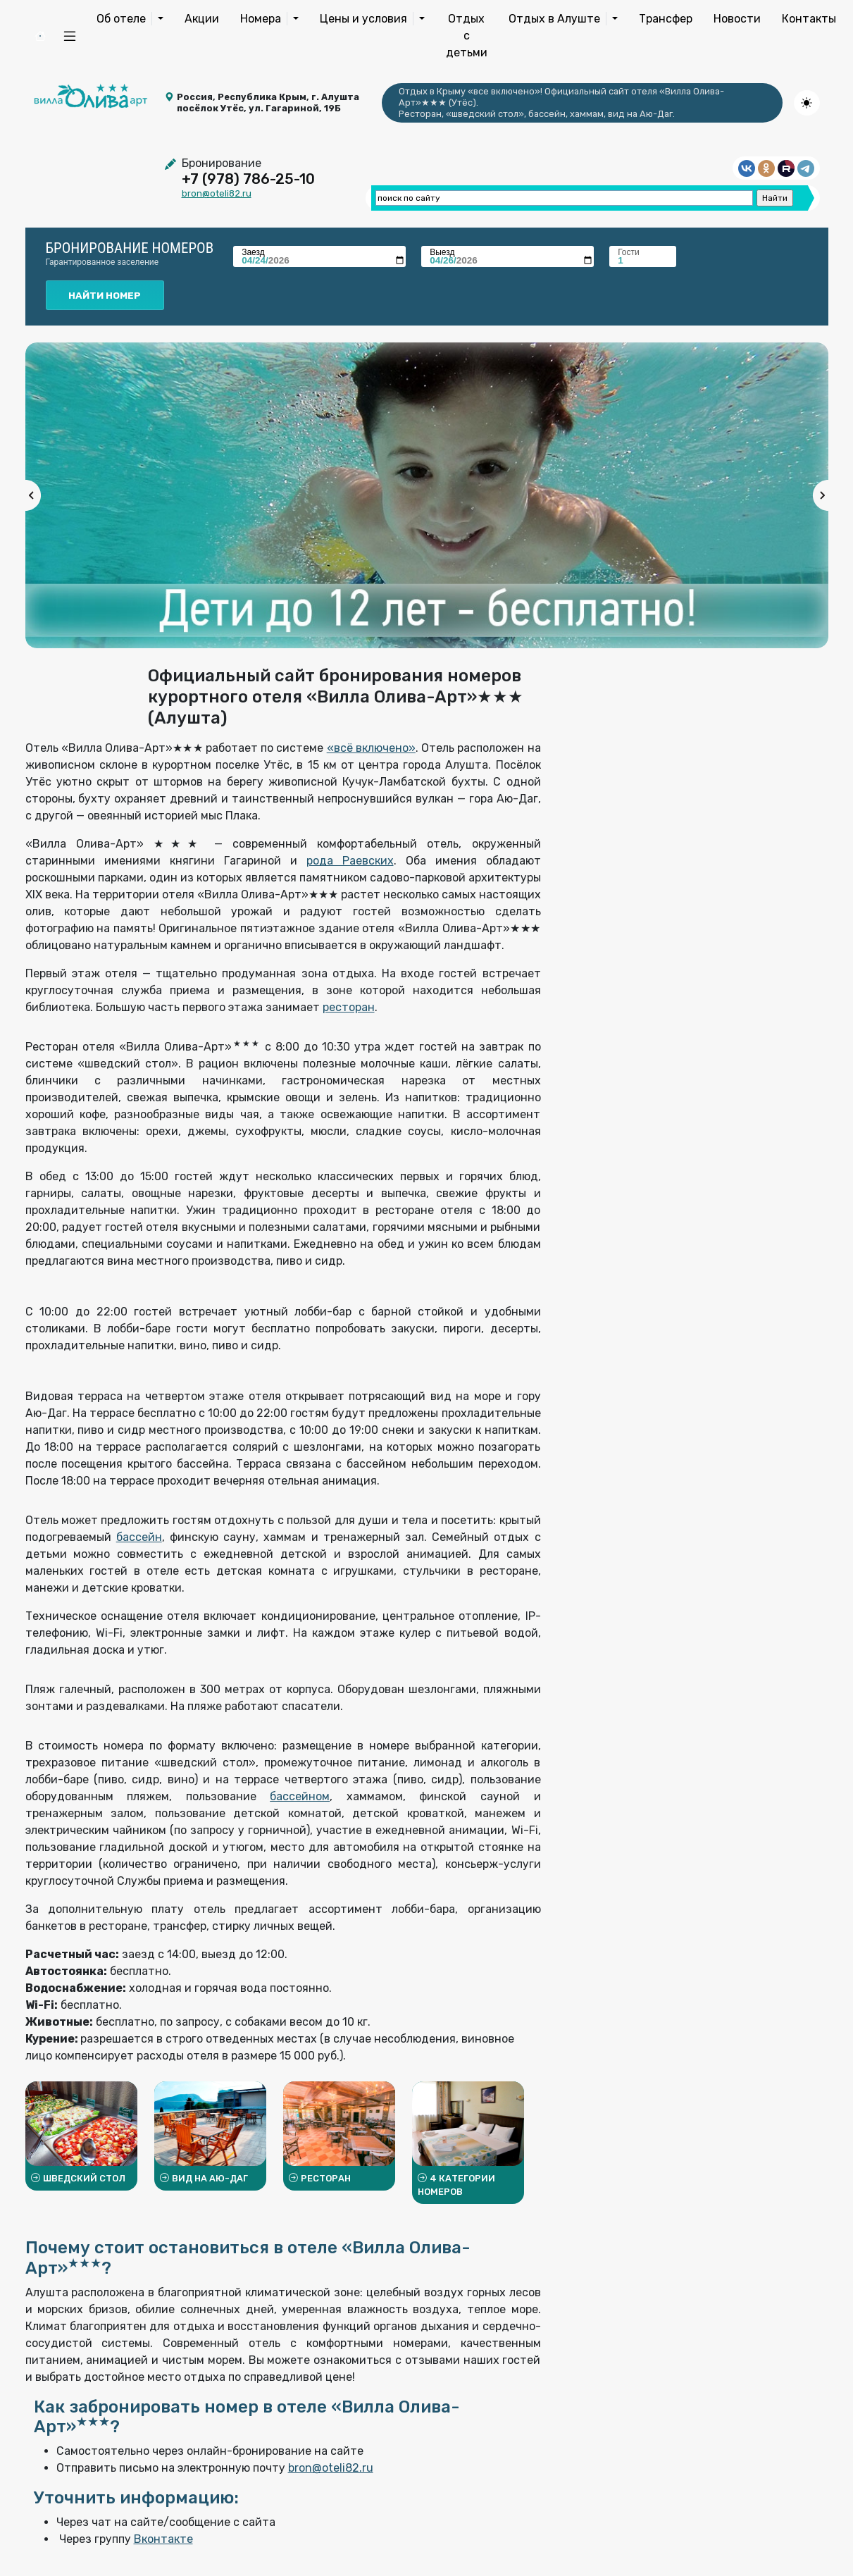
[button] (69, 36)
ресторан (349, 1007)
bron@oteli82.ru (216, 193)
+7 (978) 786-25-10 (248, 179)
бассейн (139, 1537)
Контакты (809, 18)
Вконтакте (163, 2539)
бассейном (300, 1796)
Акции (202, 18)
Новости (737, 18)
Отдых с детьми (466, 35)
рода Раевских (350, 860)
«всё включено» (371, 748)
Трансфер (665, 18)
